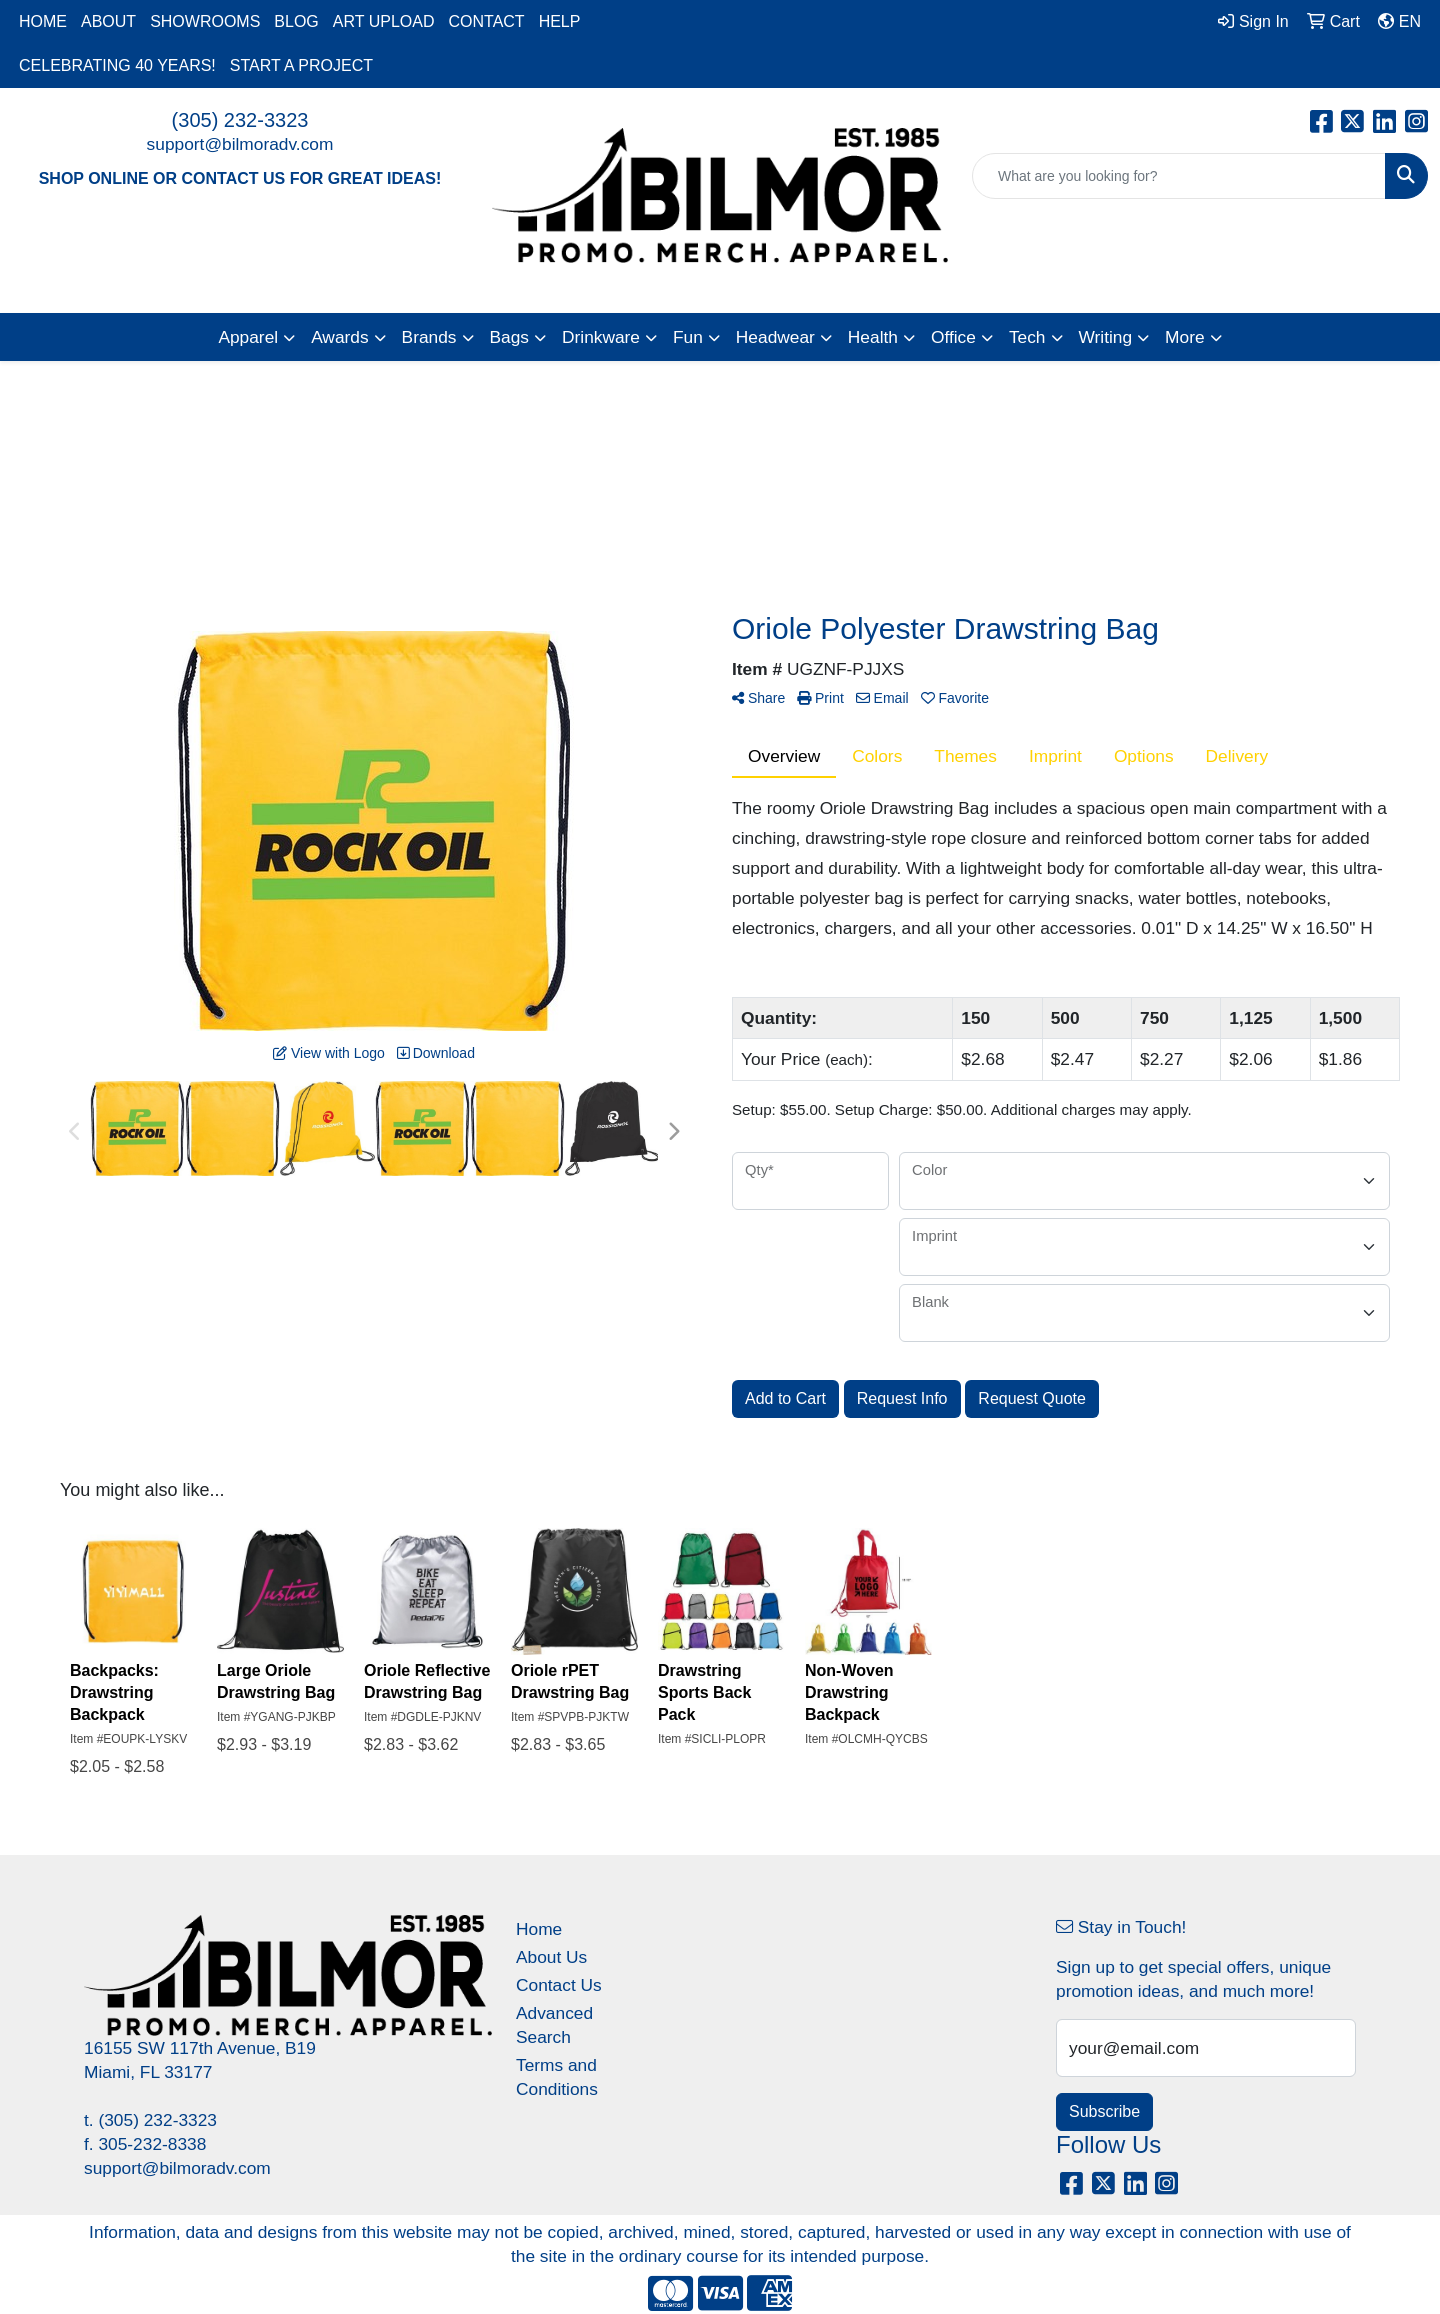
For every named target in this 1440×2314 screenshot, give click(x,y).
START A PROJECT (301, 65)
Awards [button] (339, 337)
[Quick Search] (1179, 176)
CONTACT (486, 21)
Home (539, 1929)
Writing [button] (1106, 337)
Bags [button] (510, 337)
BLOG (296, 21)
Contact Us (559, 1985)
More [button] (1184, 337)
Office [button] (953, 337)
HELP (560, 21)
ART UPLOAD (384, 21)
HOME (43, 21)
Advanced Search (554, 2025)
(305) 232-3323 (240, 120)
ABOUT (108, 21)
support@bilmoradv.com (240, 144)
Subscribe (1104, 2111)
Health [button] (873, 337)
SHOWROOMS (205, 21)
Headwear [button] (775, 337)
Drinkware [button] (601, 337)
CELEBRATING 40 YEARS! (117, 65)
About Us (551, 1957)
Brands (429, 337)
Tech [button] (1027, 337)
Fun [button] (688, 337)
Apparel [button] (248, 337)
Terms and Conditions (557, 2077)
